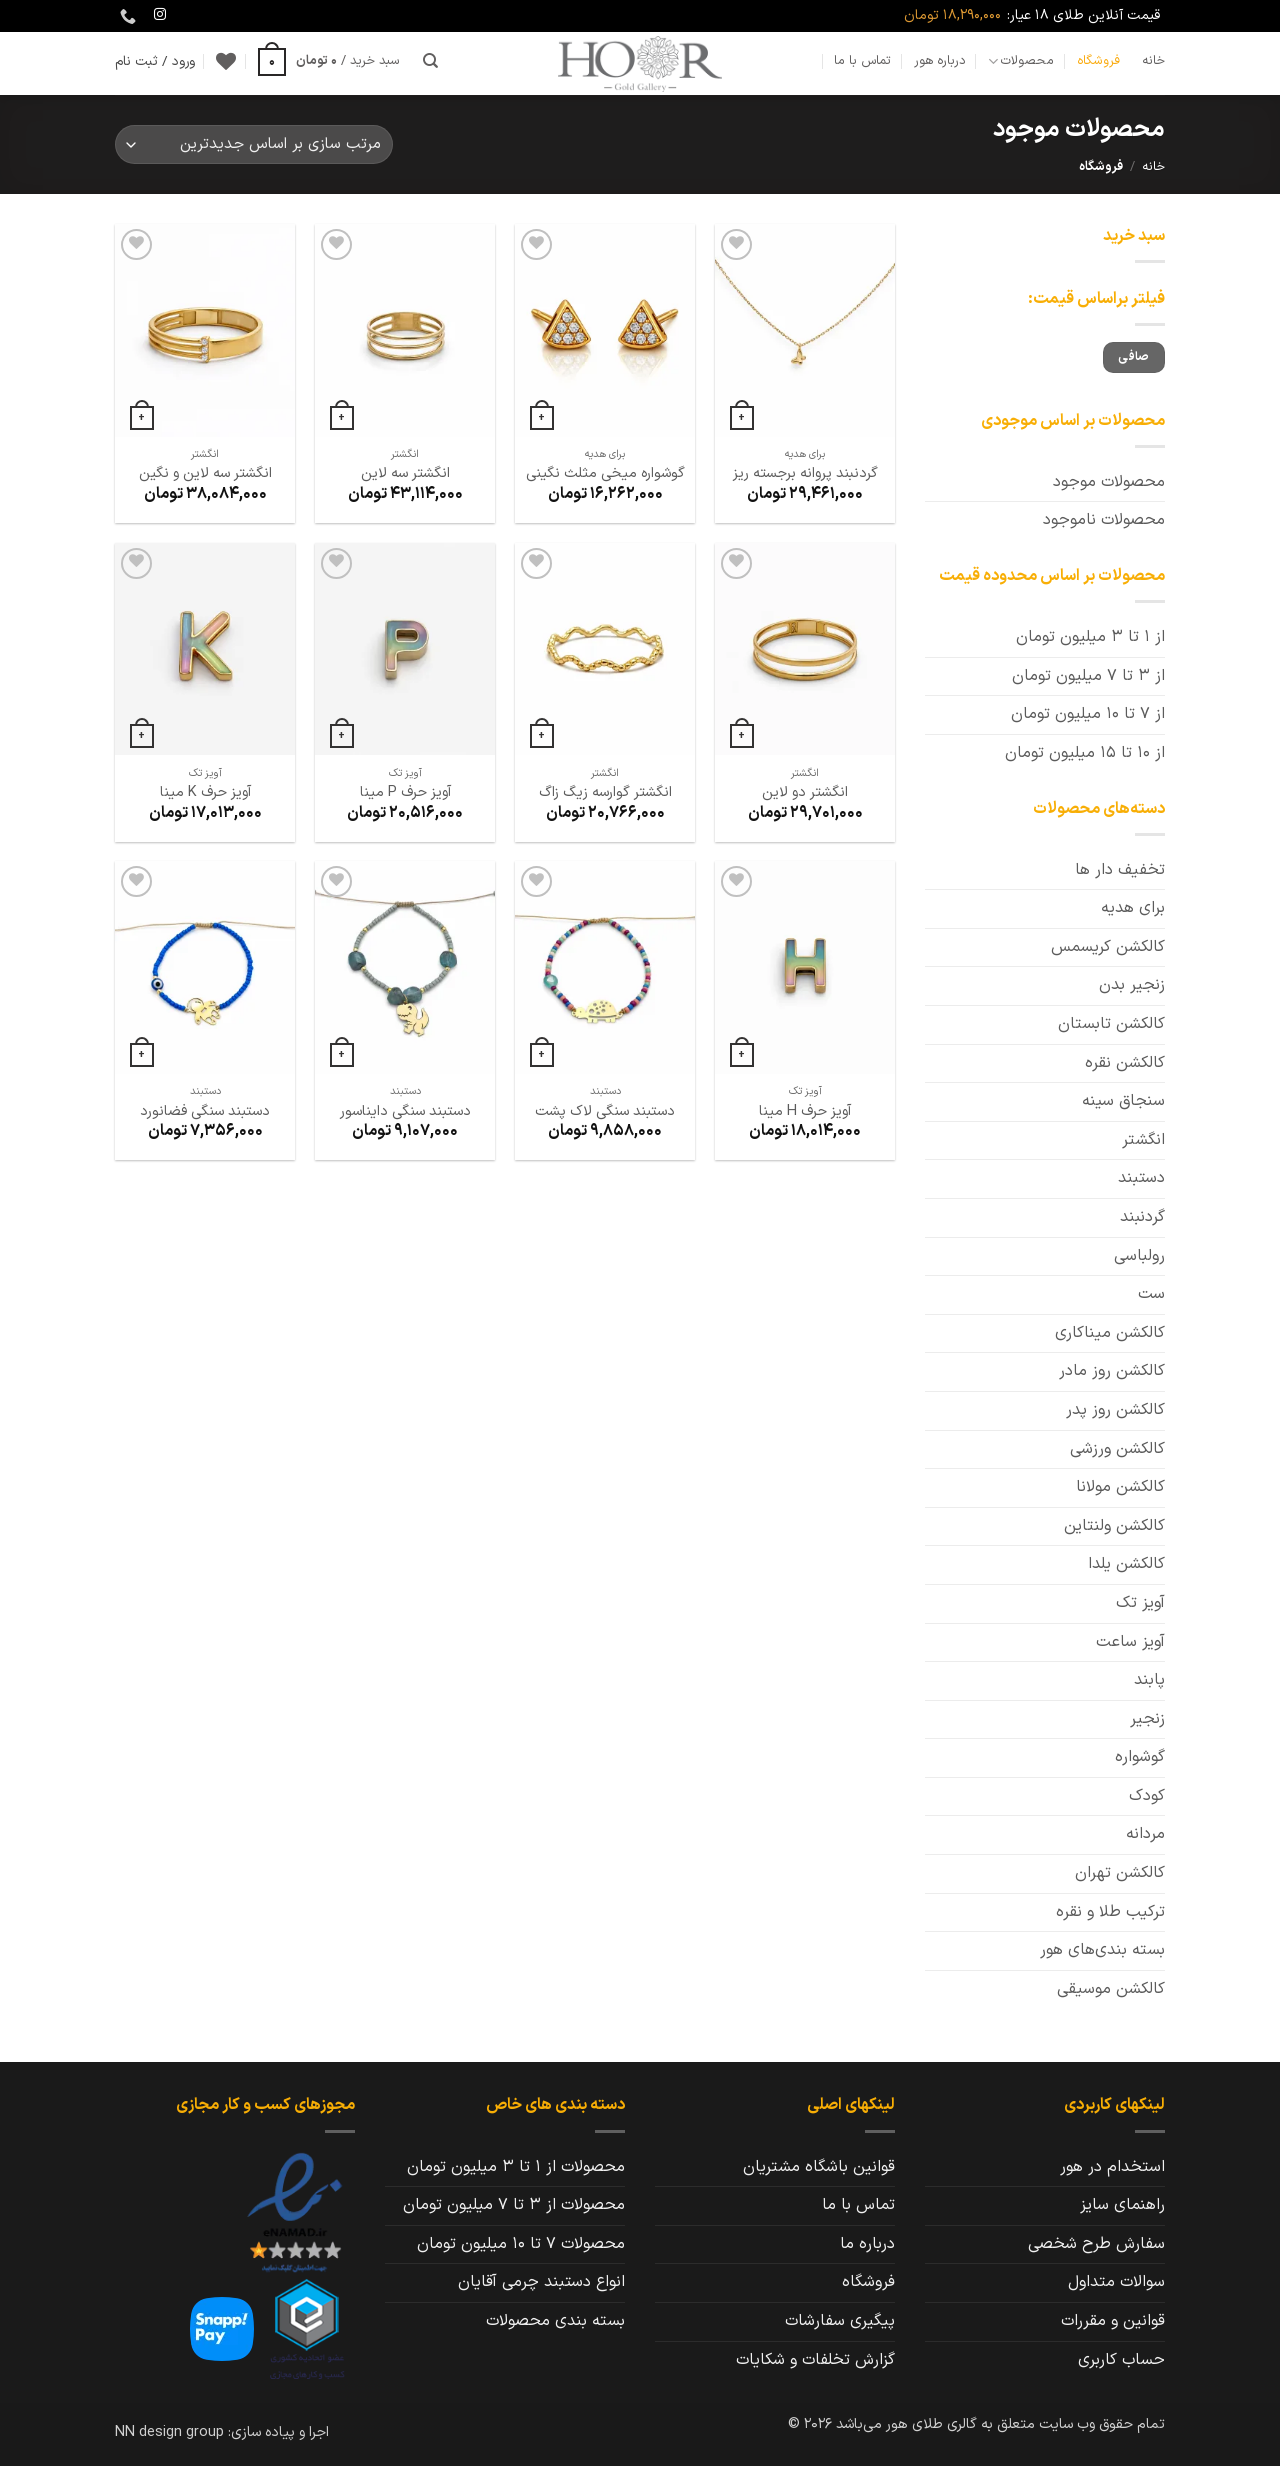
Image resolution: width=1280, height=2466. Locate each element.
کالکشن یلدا (1126, 1564)
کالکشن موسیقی (1111, 1989)
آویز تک (1140, 1603)
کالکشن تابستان (1111, 1024)
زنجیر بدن (1132, 985)
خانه (1153, 60)
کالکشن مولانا (1120, 1487)
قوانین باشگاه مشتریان (819, 2167)
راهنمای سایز (1122, 2205)
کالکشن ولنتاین (1114, 1526)
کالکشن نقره (1125, 1063)
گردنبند (1142, 1217)
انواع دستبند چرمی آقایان (541, 2282)
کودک (1147, 1796)
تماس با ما (862, 60)
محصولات (1021, 61)
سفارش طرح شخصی (1096, 2244)
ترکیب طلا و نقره (1110, 1912)
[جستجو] (430, 61)
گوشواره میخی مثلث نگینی (605, 474)
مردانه (1145, 1834)
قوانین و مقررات (1113, 2321)
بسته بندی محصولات (555, 2321)
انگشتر (1143, 1140)
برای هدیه (1133, 908)
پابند (1149, 1680)
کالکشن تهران (1120, 1873)
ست (1151, 1294)
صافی (1133, 357)
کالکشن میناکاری (1110, 1333)
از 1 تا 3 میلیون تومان (1090, 637)
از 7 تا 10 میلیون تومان (1088, 714)
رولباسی (1139, 1256)
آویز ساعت (1130, 1642)
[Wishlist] (226, 61)
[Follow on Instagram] (160, 15)
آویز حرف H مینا (805, 1112)
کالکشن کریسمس (1108, 947)
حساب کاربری (1121, 2360)
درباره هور (940, 60)
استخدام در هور (1112, 2167)
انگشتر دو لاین (805, 793)
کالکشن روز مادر (1112, 1371)
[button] (329, 61)
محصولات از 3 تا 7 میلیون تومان (514, 2205)
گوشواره (1140, 1757)
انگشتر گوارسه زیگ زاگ (605, 793)
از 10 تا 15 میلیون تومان (1085, 753)
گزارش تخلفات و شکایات (815, 2360)
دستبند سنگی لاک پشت (605, 1112)
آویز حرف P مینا (405, 793)
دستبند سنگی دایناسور (405, 1112)
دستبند (1141, 1178)
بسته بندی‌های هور (1102, 1950)
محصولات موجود (1109, 482)
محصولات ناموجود (1104, 520)
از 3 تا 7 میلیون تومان (1088, 676)
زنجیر (1147, 1719)
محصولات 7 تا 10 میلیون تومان (521, 2244)
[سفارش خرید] (254, 144)
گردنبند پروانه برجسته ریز (805, 474)
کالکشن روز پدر (1115, 1410)
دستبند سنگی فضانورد (205, 1112)
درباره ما (867, 2244)
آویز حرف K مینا (205, 793)
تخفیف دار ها (1120, 870)
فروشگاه (1098, 60)
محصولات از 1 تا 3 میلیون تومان (516, 2167)
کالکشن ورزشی (1117, 1449)
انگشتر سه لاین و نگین (205, 474)
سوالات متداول (1116, 2282)
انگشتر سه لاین (405, 474)
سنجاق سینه (1123, 1101)
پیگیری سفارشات (840, 2321)
